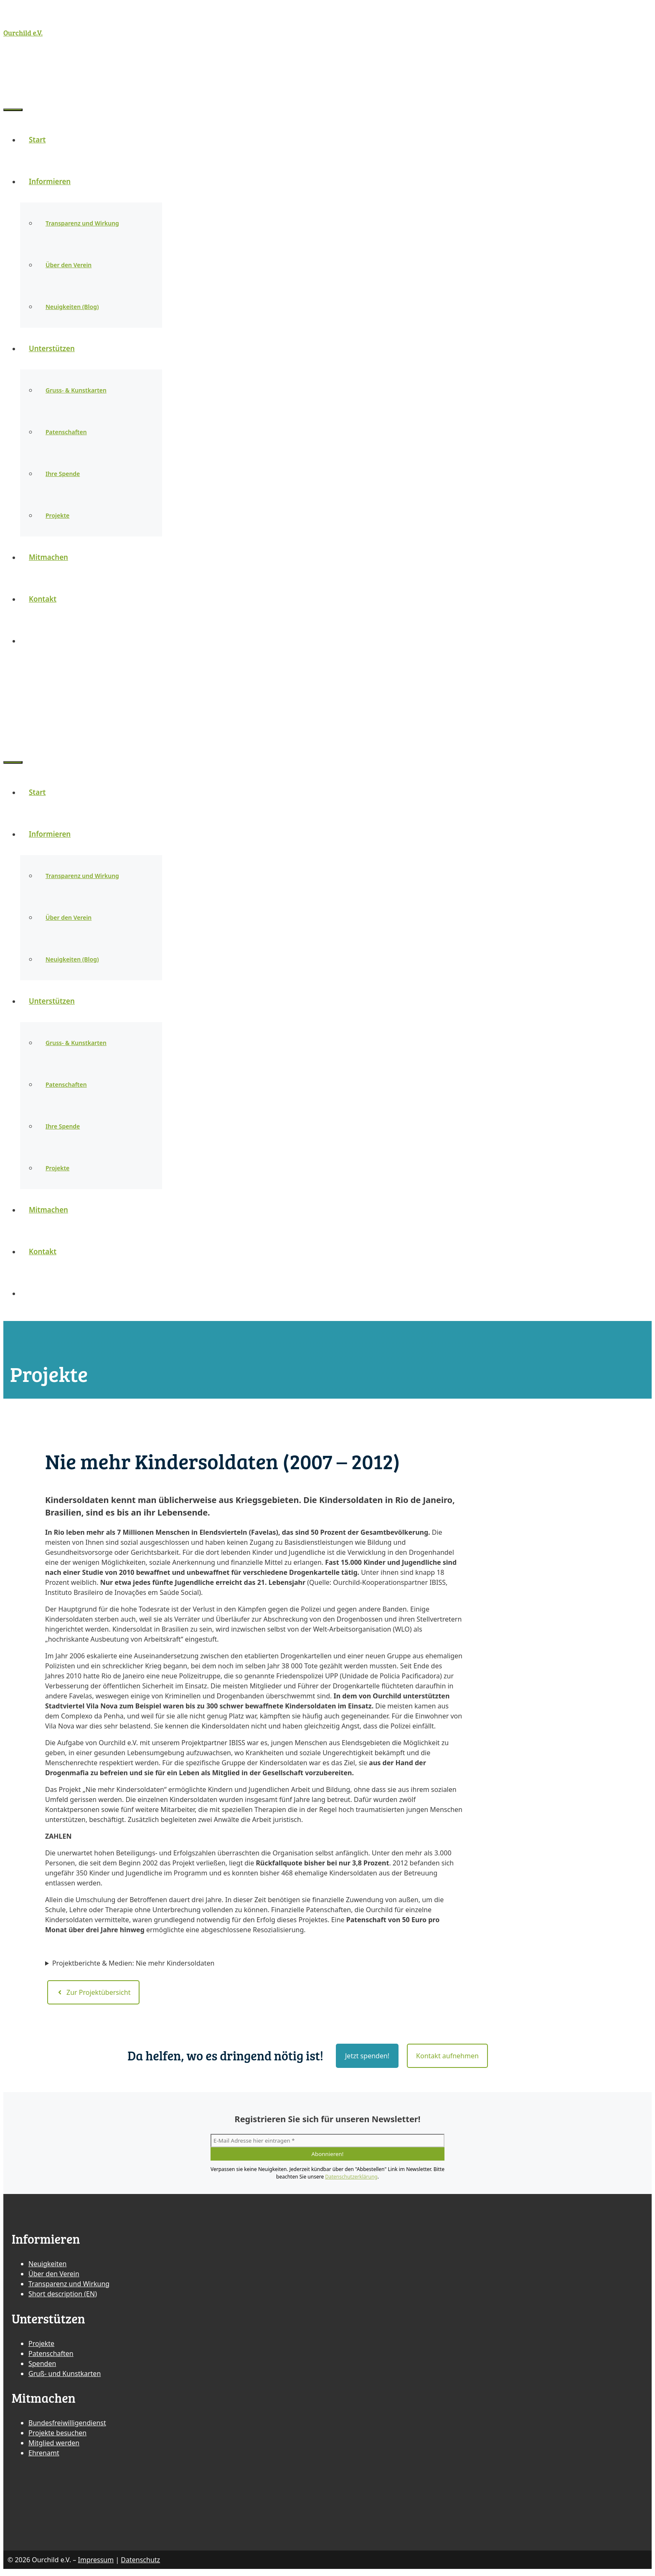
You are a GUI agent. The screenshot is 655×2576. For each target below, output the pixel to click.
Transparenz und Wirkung (82, 227)
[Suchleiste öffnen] (12, 85)
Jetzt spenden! (367, 2059)
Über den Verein (68, 269)
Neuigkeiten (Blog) (72, 310)
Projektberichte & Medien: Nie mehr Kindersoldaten (133, 1966)
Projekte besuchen (57, 2436)
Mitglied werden (53, 2446)
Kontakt (42, 602)
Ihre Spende (63, 477)
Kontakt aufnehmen (447, 2059)
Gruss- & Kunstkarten (76, 394)
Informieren (54, 185)
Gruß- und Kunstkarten (64, 2376)
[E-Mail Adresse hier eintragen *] (327, 2144)
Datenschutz (140, 2563)
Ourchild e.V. (23, 33)
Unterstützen (56, 352)
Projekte (57, 519)
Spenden (42, 2366)
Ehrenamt (43, 2456)
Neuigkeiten (47, 2267)
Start (37, 143)
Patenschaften (66, 436)
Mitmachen (48, 561)
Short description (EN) (62, 2297)
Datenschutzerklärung (351, 2180)
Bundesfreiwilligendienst (67, 2426)
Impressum (96, 2563)
